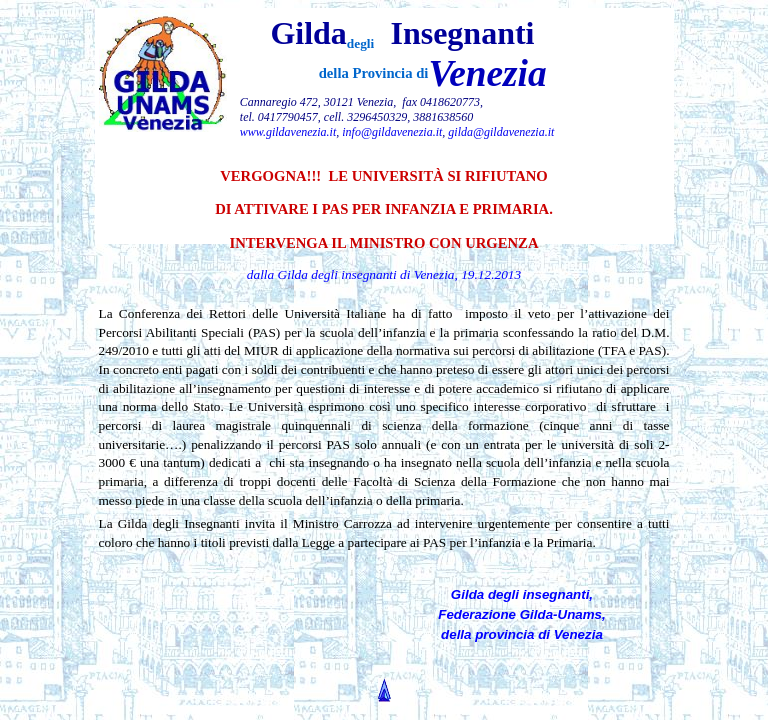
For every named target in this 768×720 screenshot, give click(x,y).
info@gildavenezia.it (392, 132)
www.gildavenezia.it (288, 132)
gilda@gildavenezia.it (501, 132)
